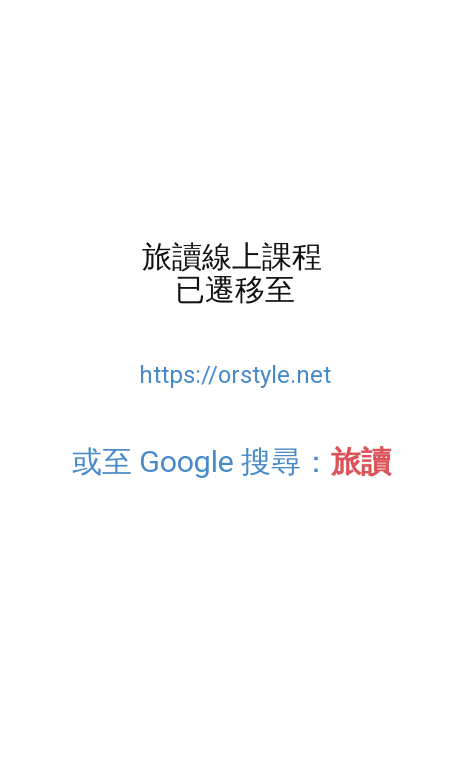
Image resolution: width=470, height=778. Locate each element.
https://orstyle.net (235, 375)
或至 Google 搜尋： (235, 461)
